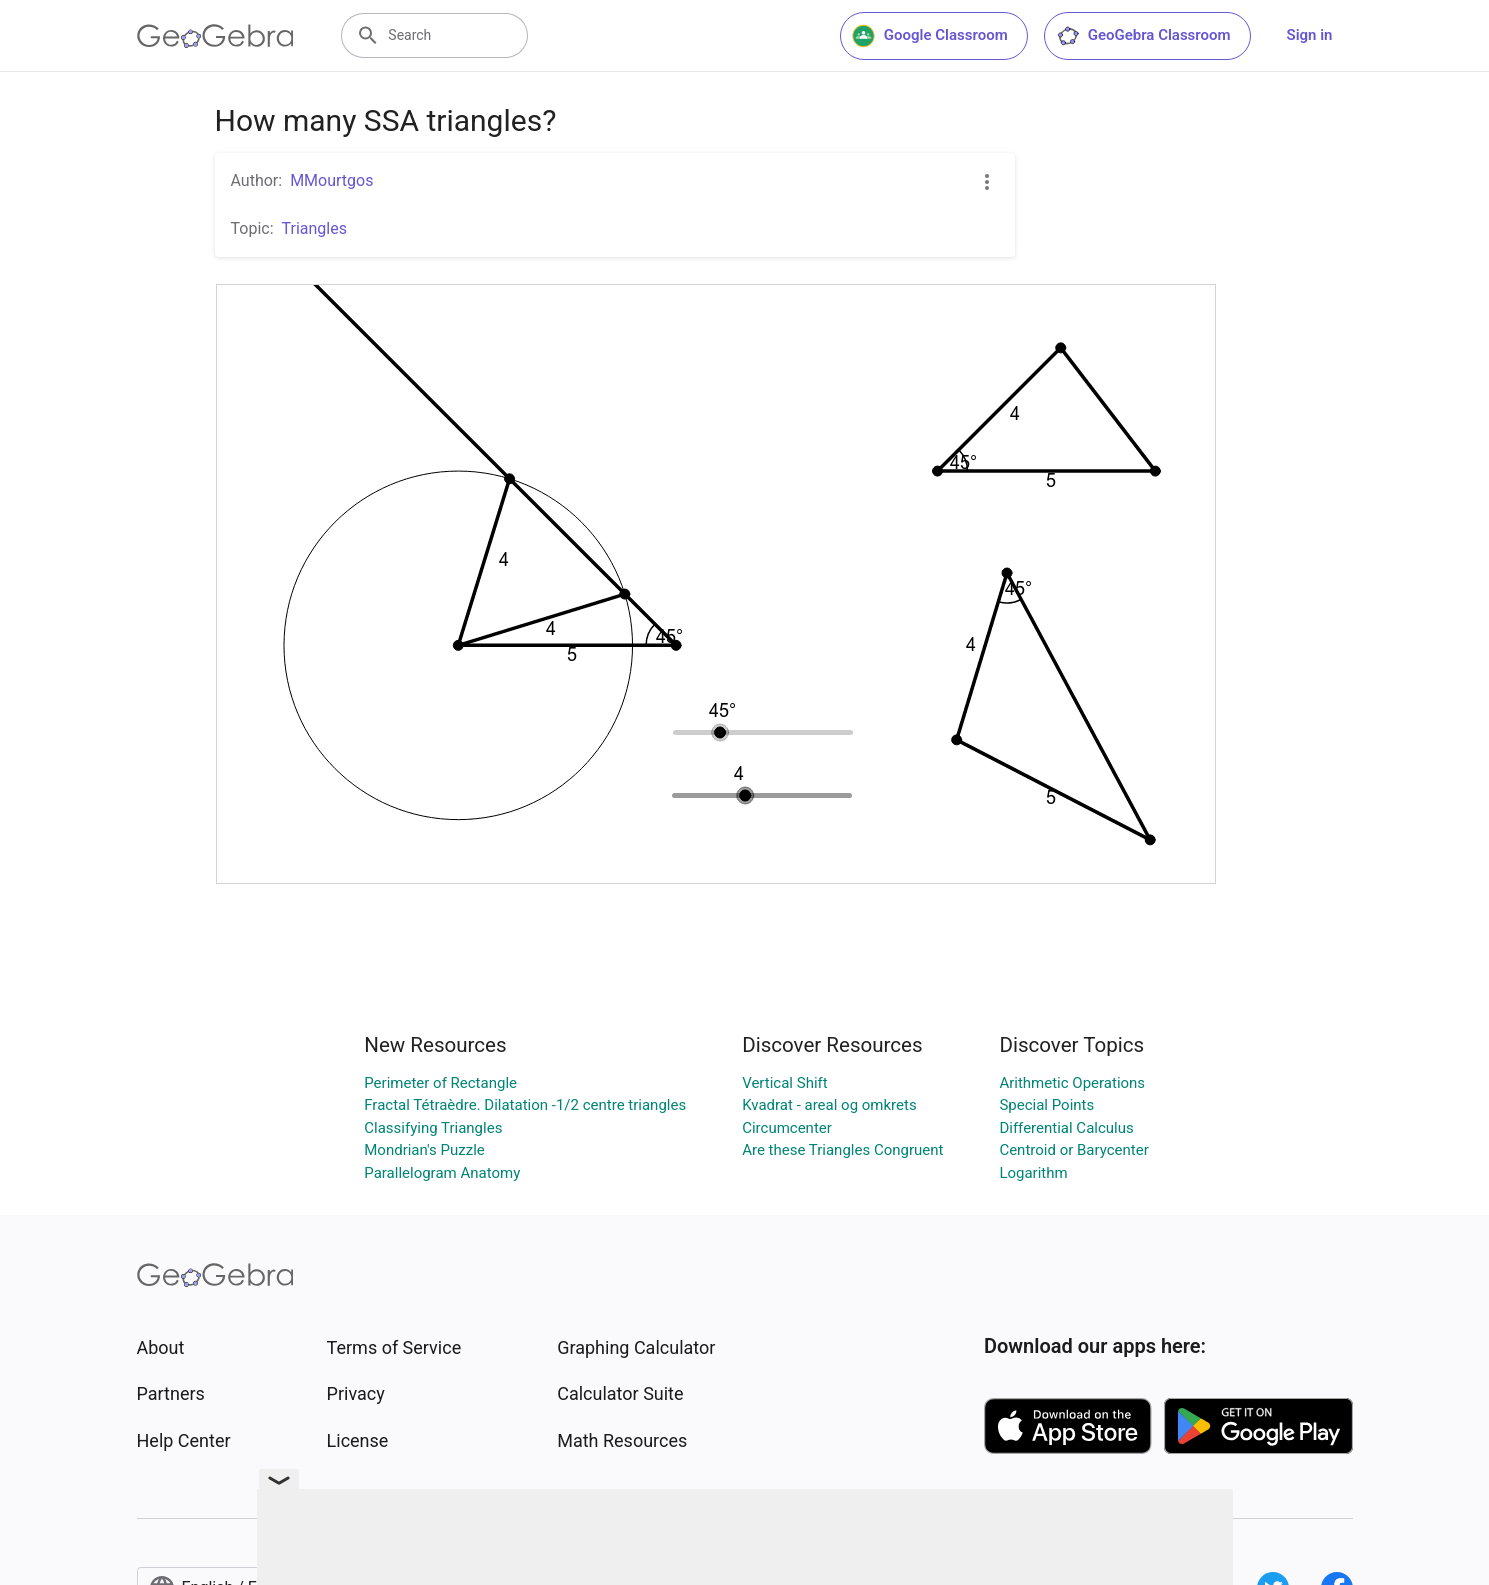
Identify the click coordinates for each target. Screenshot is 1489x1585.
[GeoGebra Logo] (215, 36)
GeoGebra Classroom (1143, 36)
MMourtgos (331, 180)
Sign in (1310, 35)
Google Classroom (930, 36)
